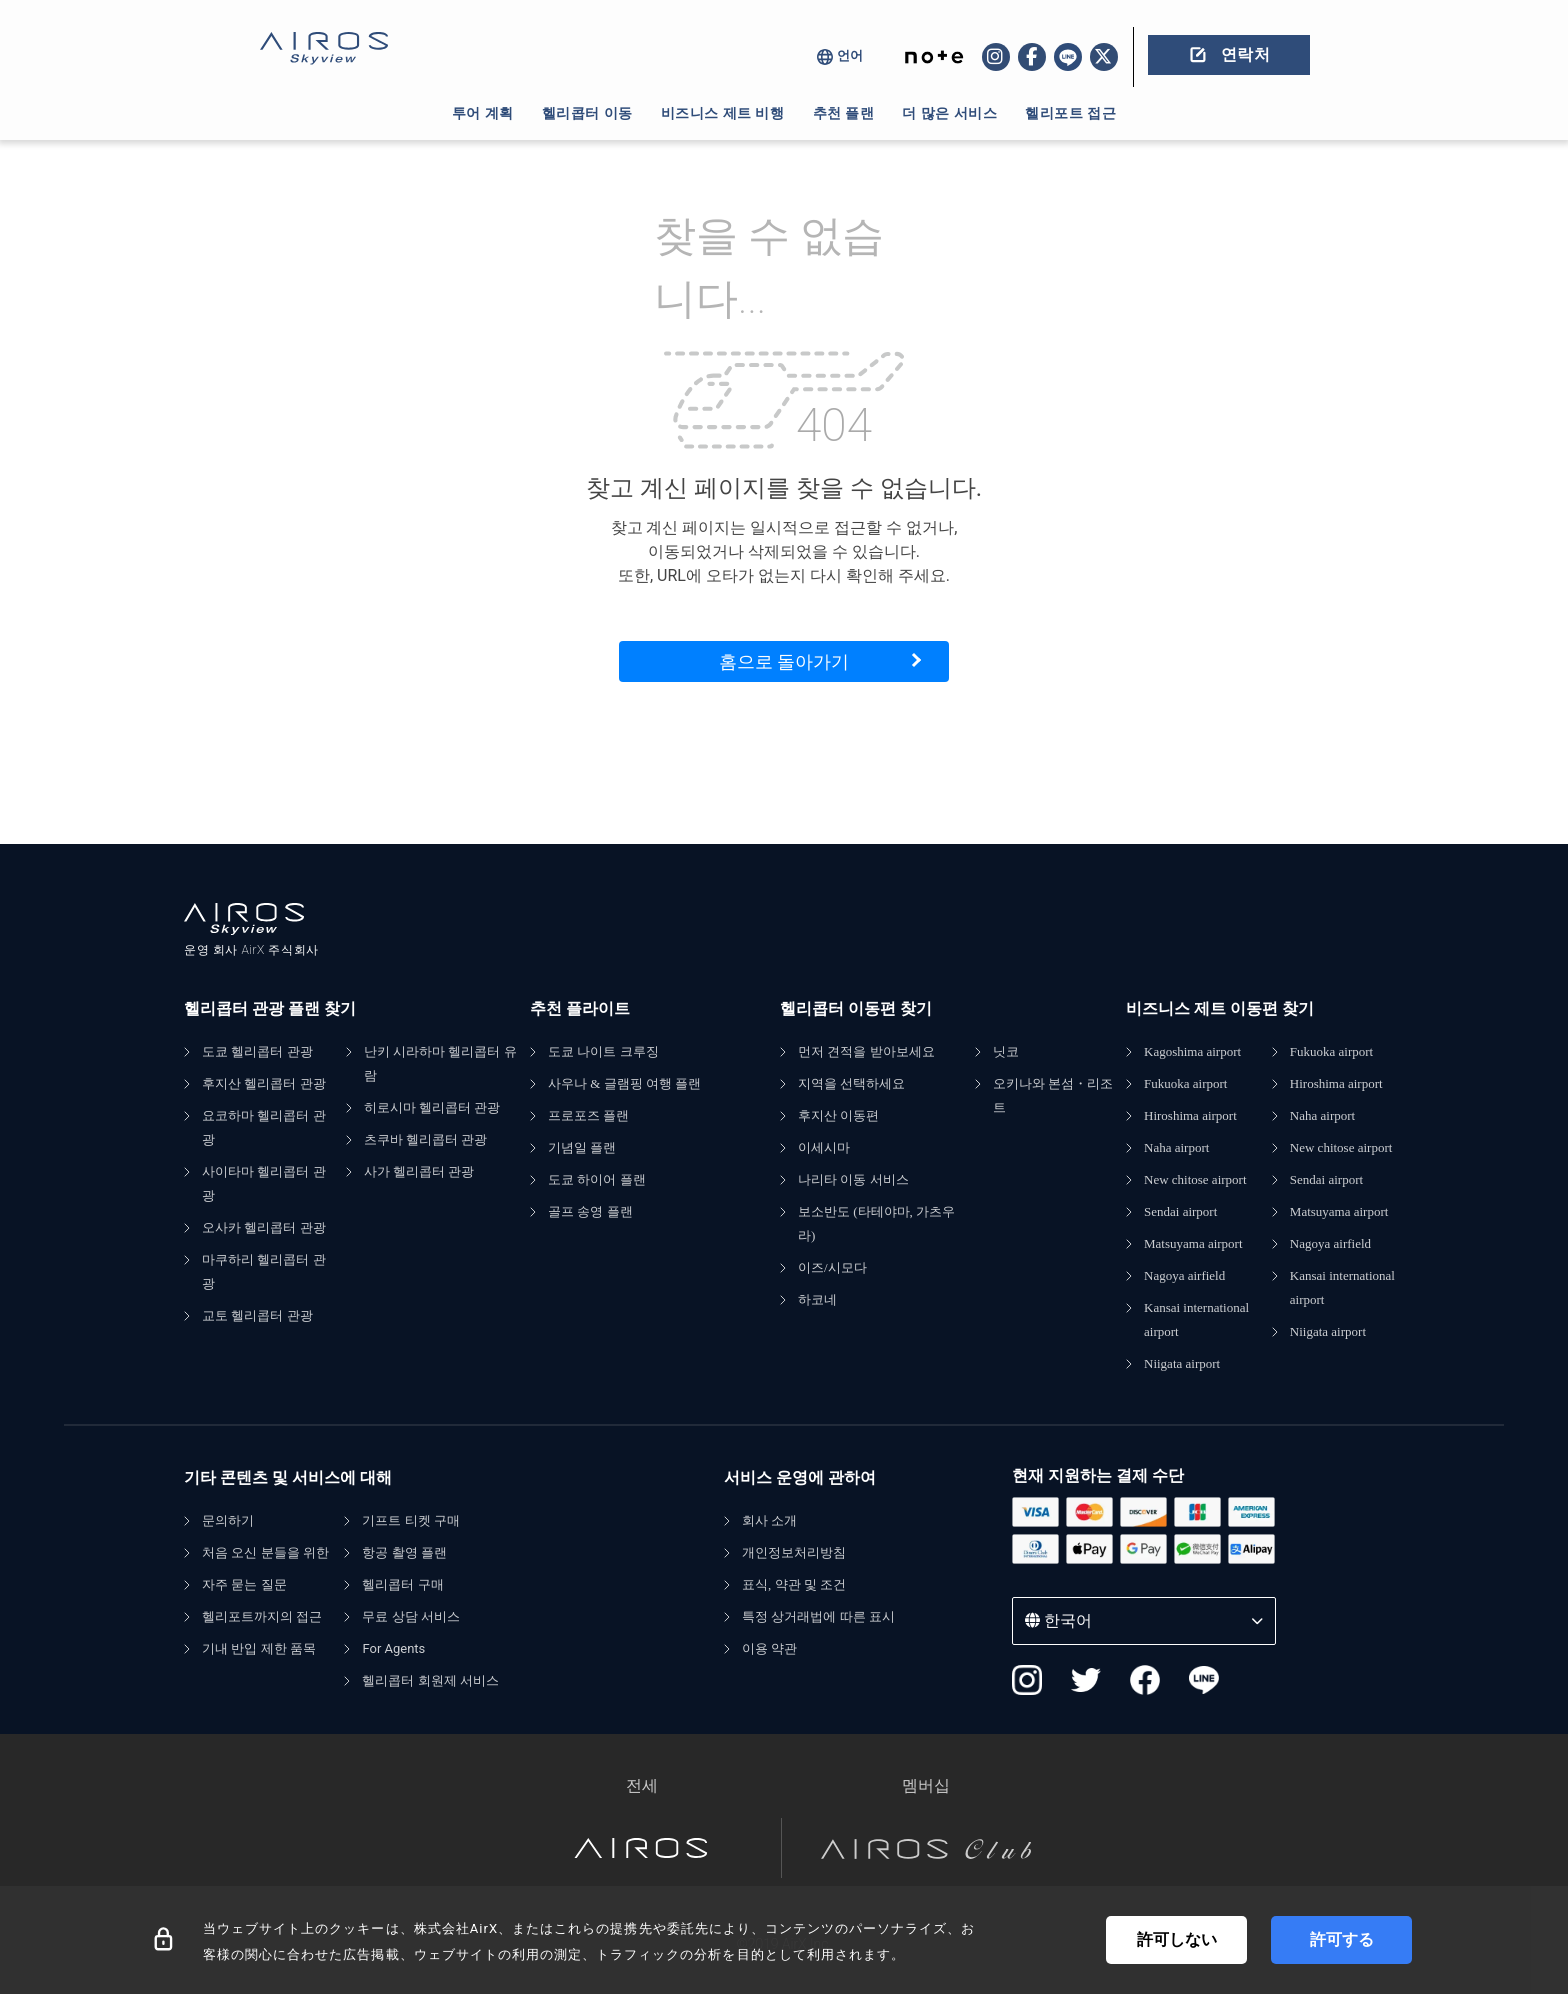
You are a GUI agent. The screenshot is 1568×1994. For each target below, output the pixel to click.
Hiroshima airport (1190, 1115)
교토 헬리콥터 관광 (257, 1315)
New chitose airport (1195, 1179)
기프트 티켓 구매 (411, 1520)
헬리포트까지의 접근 (262, 1616)
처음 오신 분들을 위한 (265, 1552)
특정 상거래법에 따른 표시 (818, 1616)
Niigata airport (1182, 1363)
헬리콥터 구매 (402, 1584)
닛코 (1006, 1051)
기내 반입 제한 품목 (259, 1648)
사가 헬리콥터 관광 (419, 1171)
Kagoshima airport (1192, 1051)
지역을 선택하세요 (851, 1083)
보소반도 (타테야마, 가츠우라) (876, 1223)
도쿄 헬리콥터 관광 (257, 1051)
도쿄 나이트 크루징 (603, 1051)
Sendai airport (1180, 1211)
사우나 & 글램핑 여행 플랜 (624, 1083)
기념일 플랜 (582, 1147)
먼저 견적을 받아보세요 (866, 1051)
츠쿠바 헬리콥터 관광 (426, 1139)
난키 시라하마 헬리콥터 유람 (440, 1063)
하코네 (817, 1299)
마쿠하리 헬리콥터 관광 (264, 1271)
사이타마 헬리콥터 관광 (264, 1183)
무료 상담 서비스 (411, 1616)
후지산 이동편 (838, 1115)
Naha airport (1176, 1147)
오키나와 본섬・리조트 (1053, 1095)
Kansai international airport (1196, 1319)
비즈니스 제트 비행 (723, 113)
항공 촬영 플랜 (404, 1552)
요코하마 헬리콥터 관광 (264, 1127)
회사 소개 (769, 1520)
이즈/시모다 (832, 1267)
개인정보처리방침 (794, 1552)
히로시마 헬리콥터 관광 (432, 1107)
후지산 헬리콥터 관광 (264, 1083)
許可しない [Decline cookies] (1177, 1939)
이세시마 (824, 1147)
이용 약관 (769, 1648)
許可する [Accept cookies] (1342, 1939)
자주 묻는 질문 (244, 1584)
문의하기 (228, 1520)
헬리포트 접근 (1070, 113)
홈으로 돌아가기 (784, 661)
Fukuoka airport (1185, 1083)
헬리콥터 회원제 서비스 (430, 1680)
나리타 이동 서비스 (853, 1179)
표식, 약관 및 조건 (794, 1584)
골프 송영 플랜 (590, 1211)
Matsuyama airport (1193, 1243)
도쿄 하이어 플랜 (597, 1179)
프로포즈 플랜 (588, 1115)
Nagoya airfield (1184, 1275)
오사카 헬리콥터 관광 (264, 1227)
